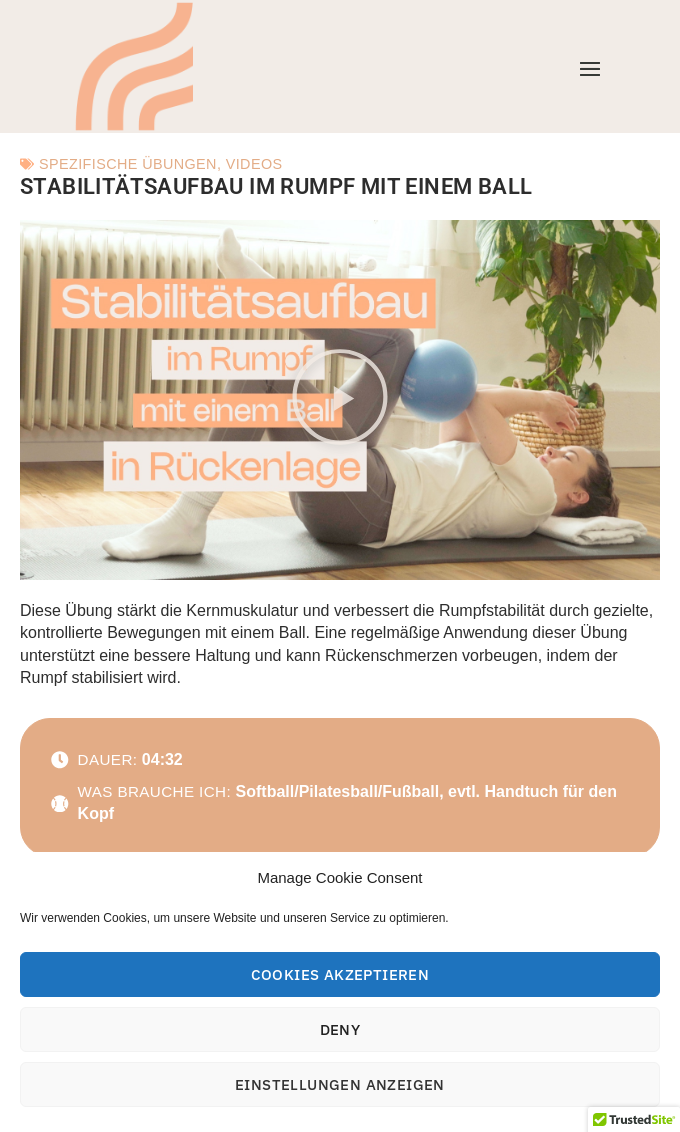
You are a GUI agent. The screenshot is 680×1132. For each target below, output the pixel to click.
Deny (340, 1029)
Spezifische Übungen (128, 164)
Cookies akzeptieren (340, 974)
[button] (340, 400)
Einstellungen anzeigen (340, 1084)
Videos (254, 164)
